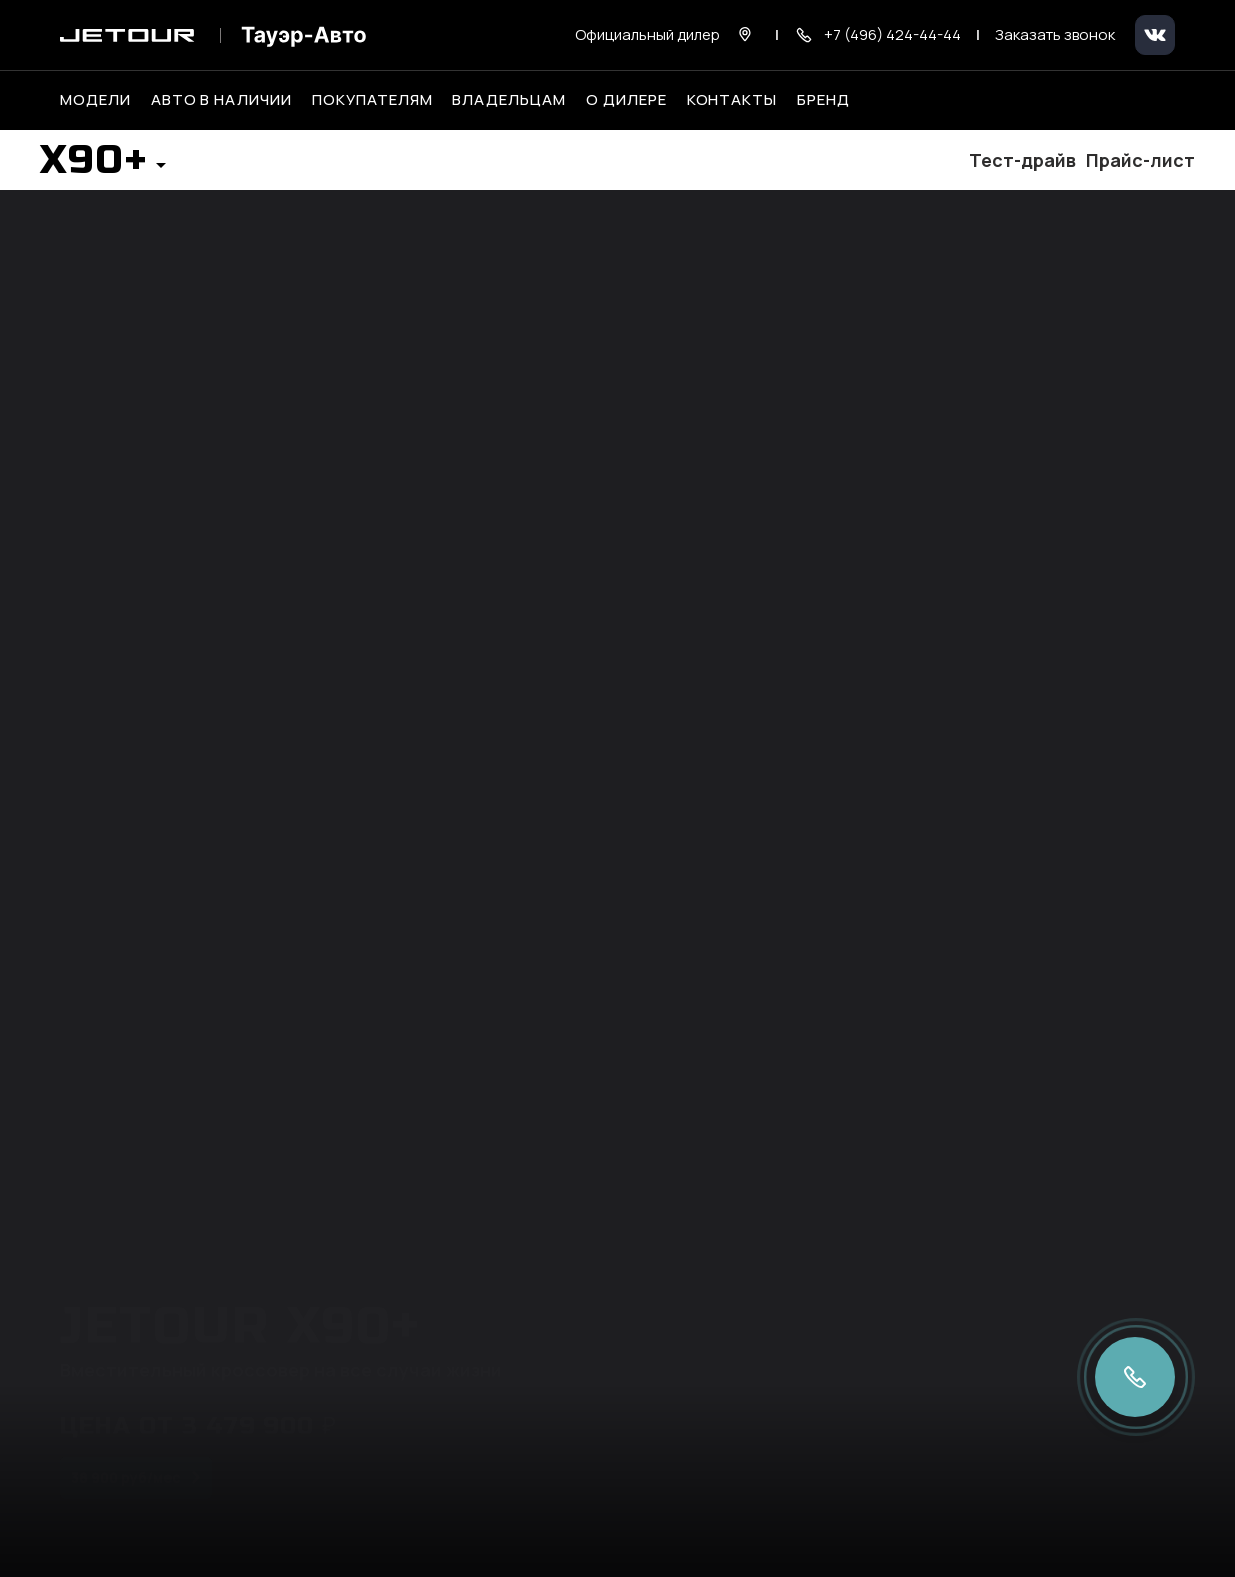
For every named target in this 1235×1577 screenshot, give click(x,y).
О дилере (626, 100)
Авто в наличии (221, 100)
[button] (103, 166)
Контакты (732, 100)
